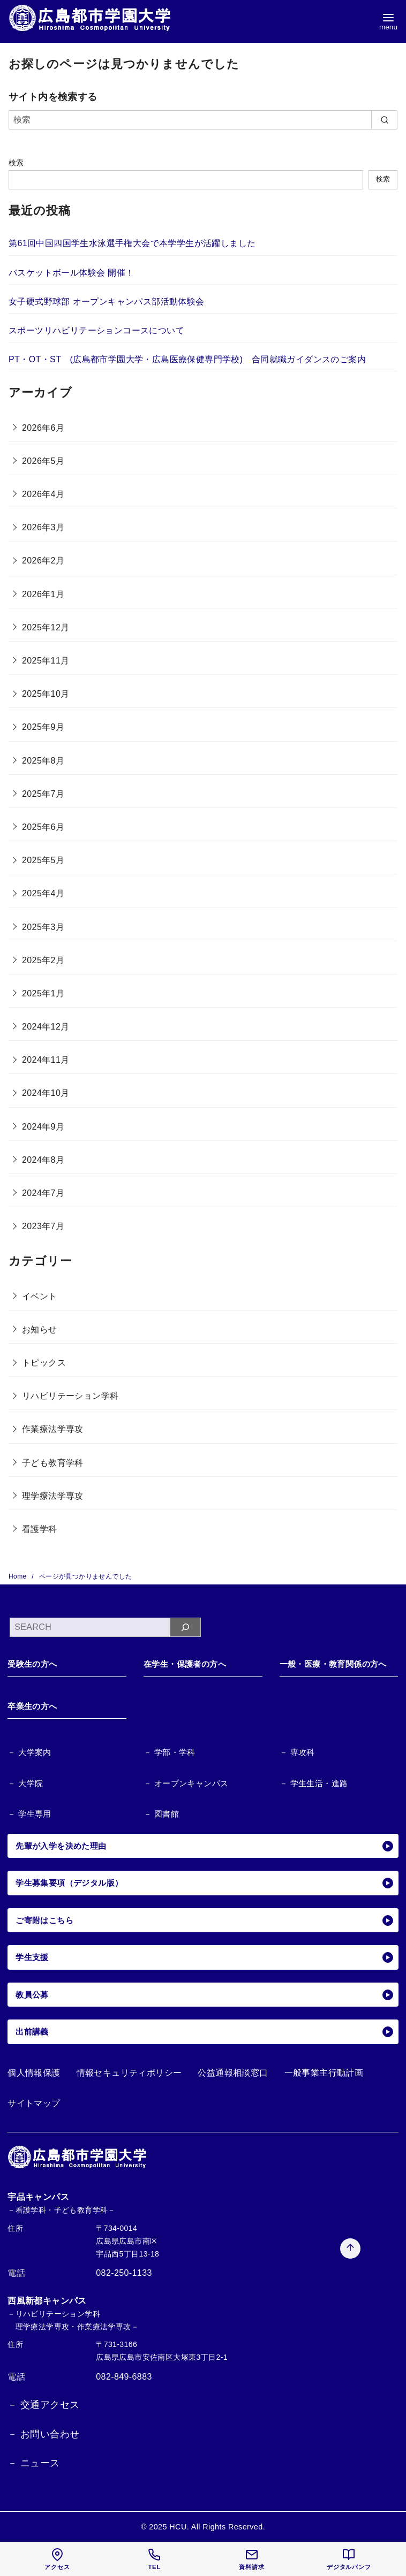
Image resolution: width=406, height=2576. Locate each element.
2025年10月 (46, 693)
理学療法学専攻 (53, 1495)
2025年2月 (43, 960)
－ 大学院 (25, 1783)
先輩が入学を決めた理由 (204, 1846)
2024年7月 (43, 1193)
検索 (16, 162)
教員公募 (204, 1995)
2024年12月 (46, 1026)
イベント (39, 1296)
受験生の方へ (32, 1663)
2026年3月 (43, 527)
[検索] (203, 119)
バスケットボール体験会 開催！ (71, 272)
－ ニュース (33, 2463)
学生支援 (204, 1957)
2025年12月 (46, 627)
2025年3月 (43, 927)
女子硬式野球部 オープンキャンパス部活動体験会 (107, 301)
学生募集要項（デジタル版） (204, 1883)
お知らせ (39, 1329)
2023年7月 (43, 1226)
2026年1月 (43, 594)
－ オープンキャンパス (186, 1783)
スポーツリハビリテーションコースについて (96, 330)
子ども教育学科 (53, 1462)
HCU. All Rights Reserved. (217, 2526)
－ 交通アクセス (43, 2404)
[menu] (388, 21)
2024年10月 (46, 1093)
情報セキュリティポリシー (129, 2072)
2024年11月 (46, 1059)
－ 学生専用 (29, 1813)
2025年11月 (46, 660)
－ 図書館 (161, 1813)
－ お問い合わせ (43, 2434)
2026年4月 (43, 494)
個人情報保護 (33, 2072)
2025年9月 (43, 726)
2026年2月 (43, 560)
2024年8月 (43, 1159)
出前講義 (204, 2031)
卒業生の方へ (32, 1706)
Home (18, 1576)
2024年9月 (43, 1126)
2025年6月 (43, 827)
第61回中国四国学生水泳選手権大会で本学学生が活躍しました (132, 243)
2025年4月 (43, 893)
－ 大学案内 (29, 1752)
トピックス (44, 1362)
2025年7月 (43, 793)
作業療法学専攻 (53, 1429)
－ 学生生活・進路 (314, 1783)
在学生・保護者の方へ (185, 1663)
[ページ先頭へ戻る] (344, 2205)
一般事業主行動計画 (324, 2072)
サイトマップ (33, 2103)
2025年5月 (43, 860)
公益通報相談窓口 (233, 2072)
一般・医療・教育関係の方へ (333, 1663)
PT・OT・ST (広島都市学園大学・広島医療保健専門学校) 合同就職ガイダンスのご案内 (187, 359)
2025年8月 (43, 760)
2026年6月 (43, 427)
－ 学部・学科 (170, 1752)
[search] (384, 119)
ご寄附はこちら (204, 1920)
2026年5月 (43, 461)
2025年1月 (43, 993)
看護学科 (39, 1529)
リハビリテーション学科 (70, 1395)
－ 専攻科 (297, 1752)
